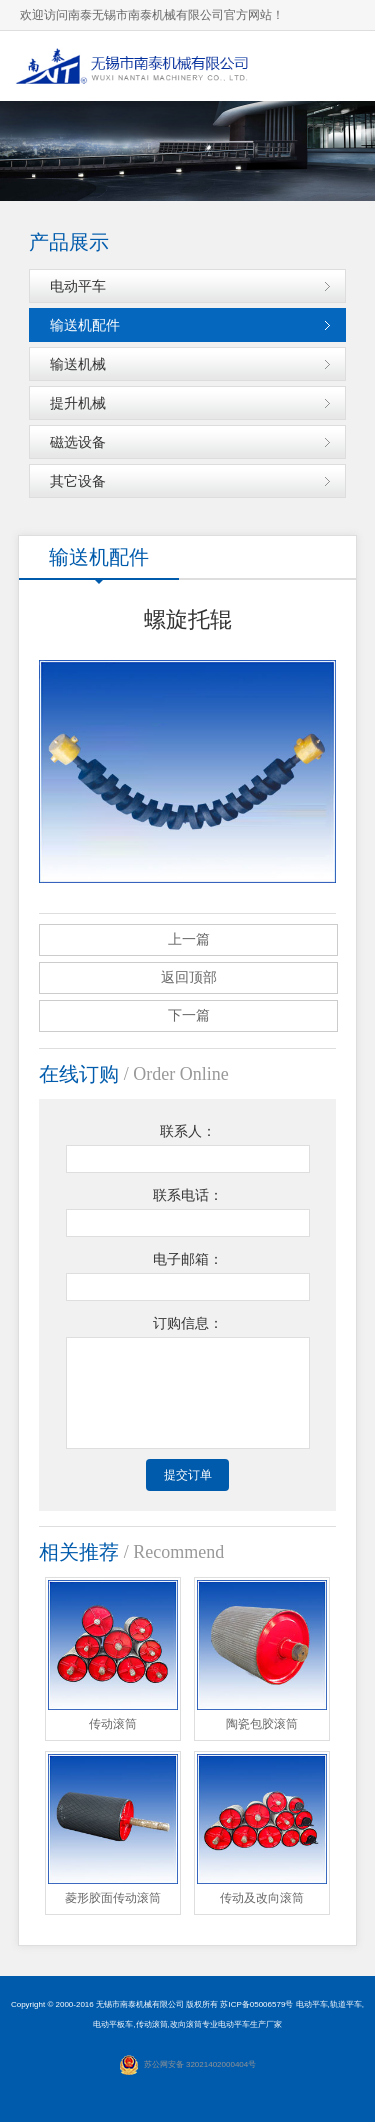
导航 (340, 65)
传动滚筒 (152, 2024)
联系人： (188, 1131)
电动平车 (78, 286)
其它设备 (78, 481)
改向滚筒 (186, 2024)
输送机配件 (85, 325)
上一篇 (189, 939)
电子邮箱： (188, 1259)
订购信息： (188, 1323)
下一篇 (189, 1015)
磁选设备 (78, 442)
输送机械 (78, 364)
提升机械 (78, 403)
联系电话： (188, 1195)
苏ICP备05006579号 (256, 2004)
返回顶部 (189, 977)
